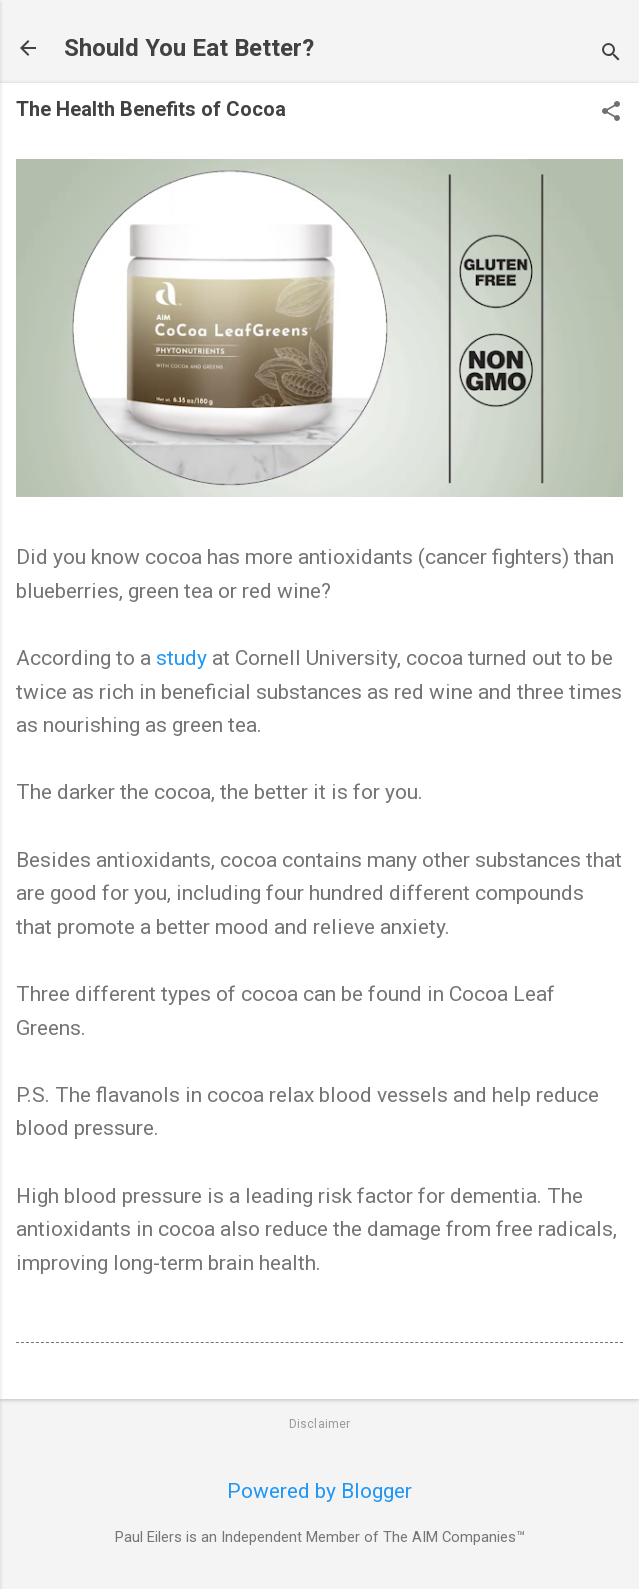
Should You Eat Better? (189, 48)
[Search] (611, 54)
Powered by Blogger (319, 1491)
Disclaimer (320, 1424)
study (181, 658)
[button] (611, 113)
